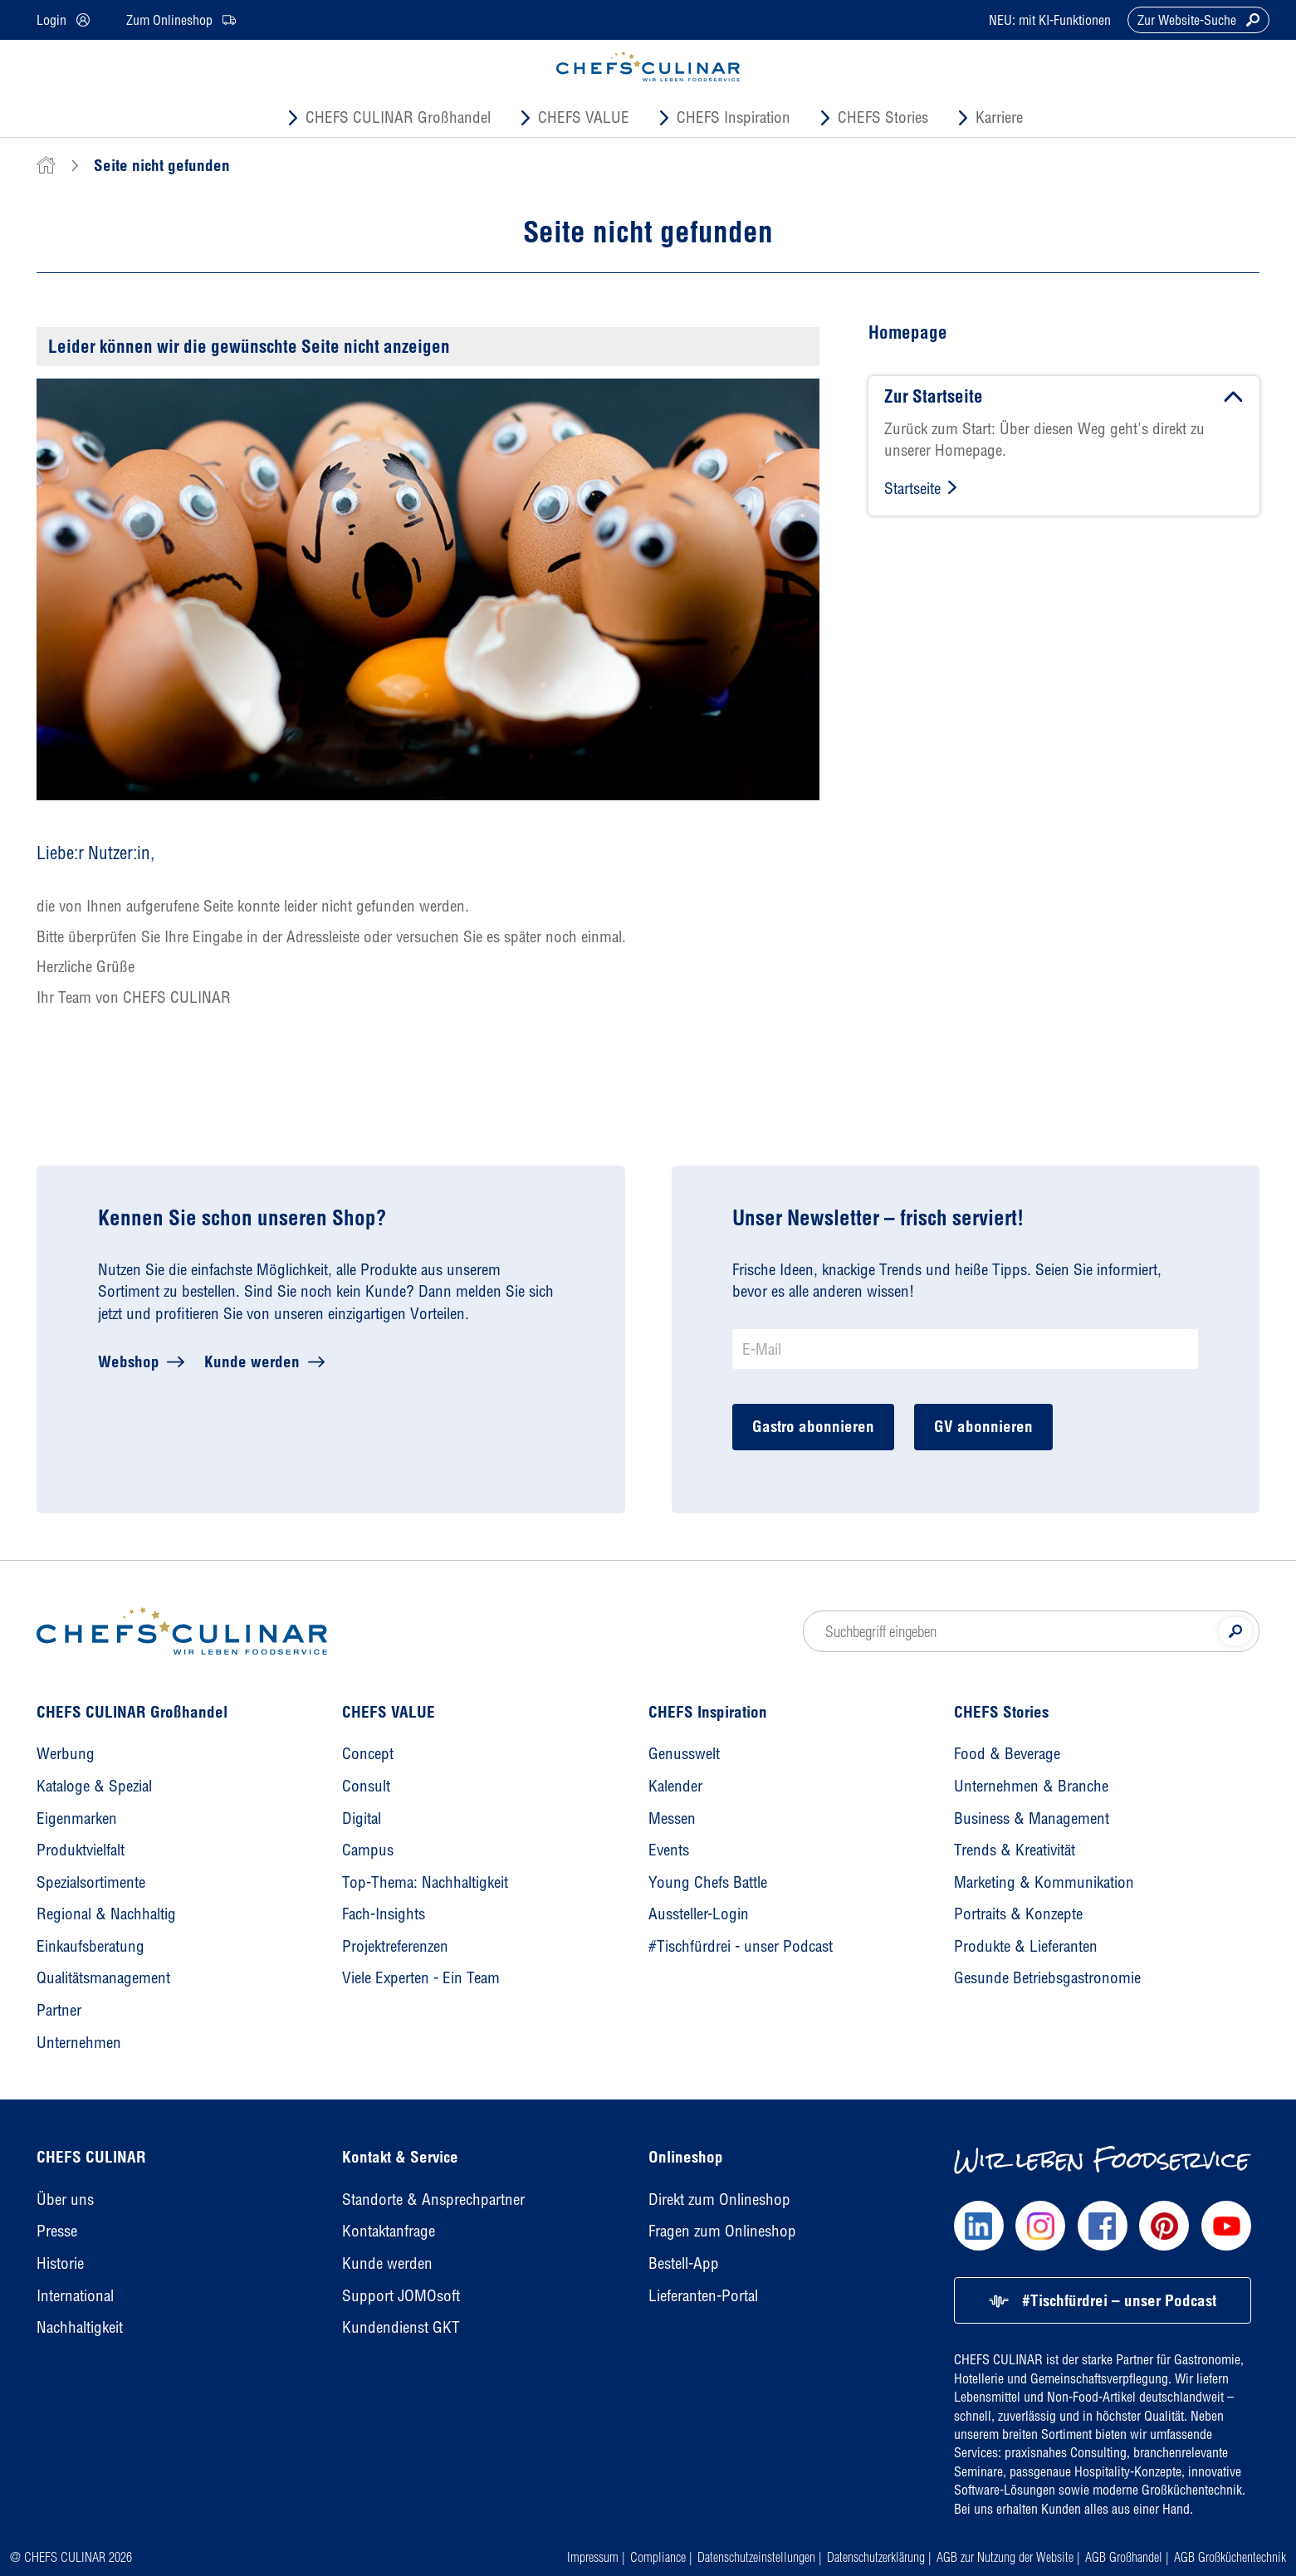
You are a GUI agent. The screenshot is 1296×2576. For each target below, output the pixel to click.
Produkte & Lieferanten (1026, 1946)
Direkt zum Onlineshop (719, 2199)
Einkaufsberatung (90, 1946)
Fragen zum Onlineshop (722, 2231)
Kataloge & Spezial (94, 1786)
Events (668, 1850)
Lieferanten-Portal (703, 2295)
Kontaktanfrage (388, 2231)
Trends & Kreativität (1014, 1850)
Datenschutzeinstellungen (756, 2557)
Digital (361, 1818)
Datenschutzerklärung (876, 2557)
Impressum (593, 2557)
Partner (59, 2010)
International (75, 2295)
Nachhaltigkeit (80, 2327)
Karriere (999, 117)
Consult (366, 1786)
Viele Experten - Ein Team (421, 1977)
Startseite (912, 488)
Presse (57, 2231)
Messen (672, 1818)
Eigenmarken (77, 1818)
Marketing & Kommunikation (1044, 1882)
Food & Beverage (1007, 1753)
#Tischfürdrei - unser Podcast (740, 1946)
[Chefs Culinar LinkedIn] (979, 2226)
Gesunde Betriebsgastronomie (1047, 1977)
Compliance (658, 2557)
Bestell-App (683, 2263)
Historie (60, 2263)
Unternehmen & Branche (1031, 1786)
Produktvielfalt (81, 1850)
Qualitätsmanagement (103, 1977)
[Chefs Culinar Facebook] (1102, 2226)
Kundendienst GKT (401, 2327)
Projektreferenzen (395, 1946)
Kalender (675, 1786)
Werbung (66, 1753)
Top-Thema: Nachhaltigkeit (425, 1882)
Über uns (65, 2199)
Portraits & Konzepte (1018, 1913)
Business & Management (1031, 1818)
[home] (46, 165)
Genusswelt (684, 1753)
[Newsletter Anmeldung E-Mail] (965, 1349)
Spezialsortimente (91, 1882)
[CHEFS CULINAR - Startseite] (648, 66)
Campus (368, 1850)
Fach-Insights (383, 1913)
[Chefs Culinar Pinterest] (1164, 2226)
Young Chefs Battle (707, 1882)
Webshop (128, 1361)
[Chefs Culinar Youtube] (1226, 2226)
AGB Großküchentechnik (1230, 2557)
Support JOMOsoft (401, 2295)
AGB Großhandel (1123, 2557)
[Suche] (1235, 1631)
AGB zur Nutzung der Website (1005, 2557)
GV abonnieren (983, 1426)
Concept (368, 1753)
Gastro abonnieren (813, 1426)
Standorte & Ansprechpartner (433, 2199)
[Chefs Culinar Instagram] (1040, 2226)
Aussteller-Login (698, 1913)
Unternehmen (79, 2042)
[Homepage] (182, 1631)
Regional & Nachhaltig (106, 1913)
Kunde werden (252, 1361)
